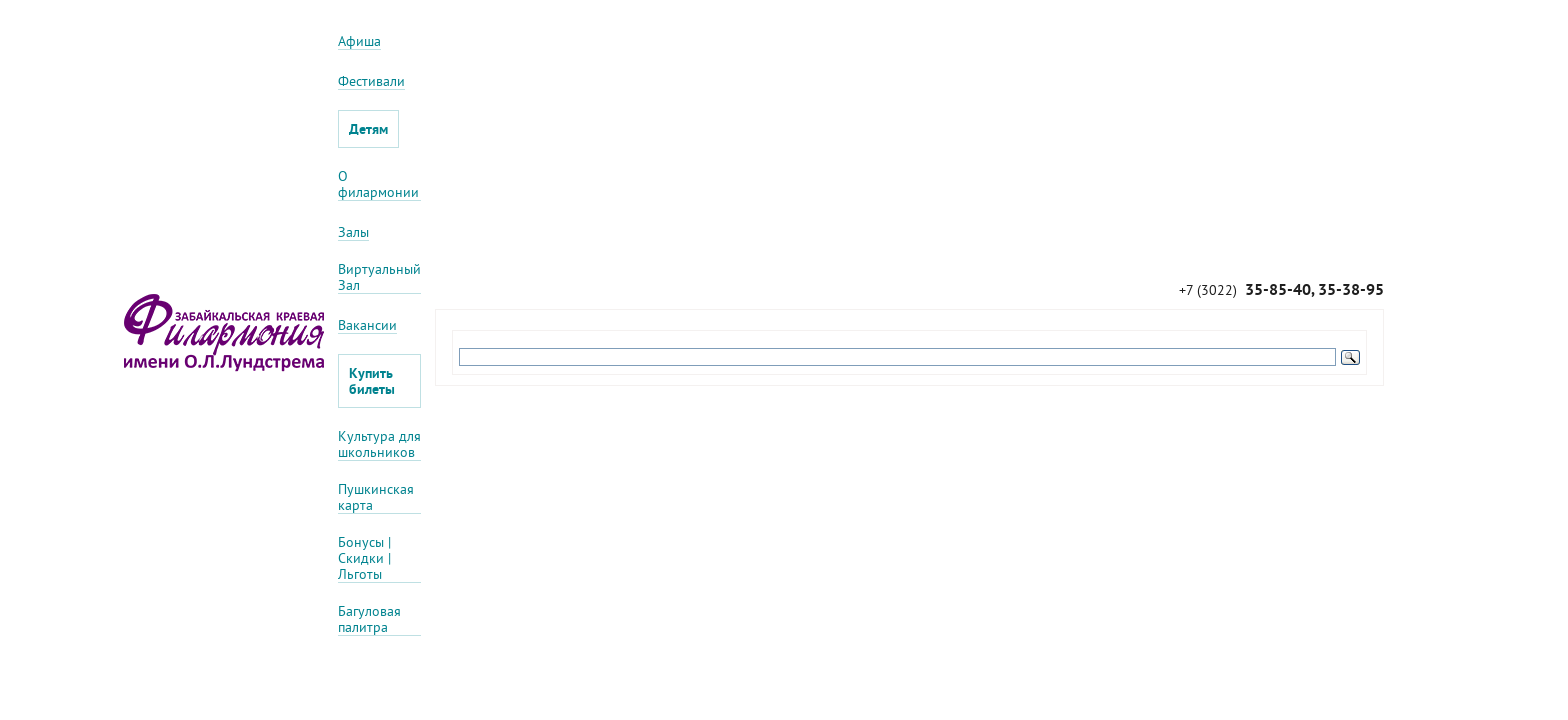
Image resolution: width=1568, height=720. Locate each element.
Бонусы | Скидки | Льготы (364, 558)
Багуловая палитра (369, 619)
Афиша (359, 41)
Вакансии (367, 325)
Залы (353, 232)
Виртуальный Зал (379, 277)
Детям (368, 129)
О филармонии (378, 184)
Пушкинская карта (376, 497)
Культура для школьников (379, 444)
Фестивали (371, 81)
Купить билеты (372, 381)
